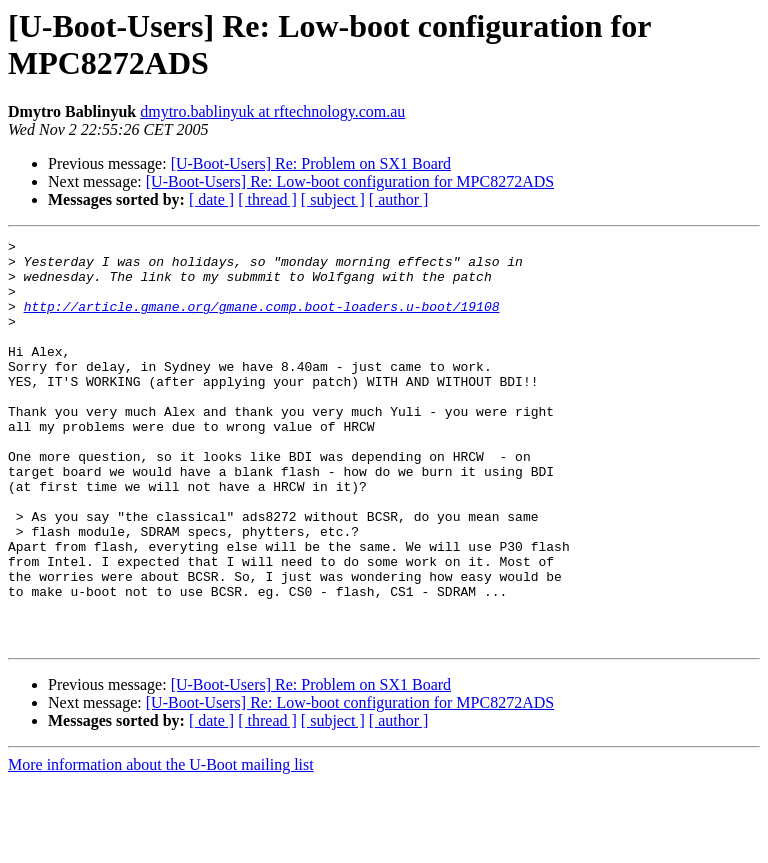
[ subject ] (333, 199)
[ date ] (211, 199)
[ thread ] (267, 199)
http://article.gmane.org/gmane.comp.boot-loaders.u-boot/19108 (262, 321)
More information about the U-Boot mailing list (161, 845)
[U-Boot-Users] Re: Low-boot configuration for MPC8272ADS (350, 181)
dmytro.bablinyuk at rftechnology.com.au (272, 111)
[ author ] (399, 199)
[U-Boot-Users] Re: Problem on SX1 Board (311, 163)
